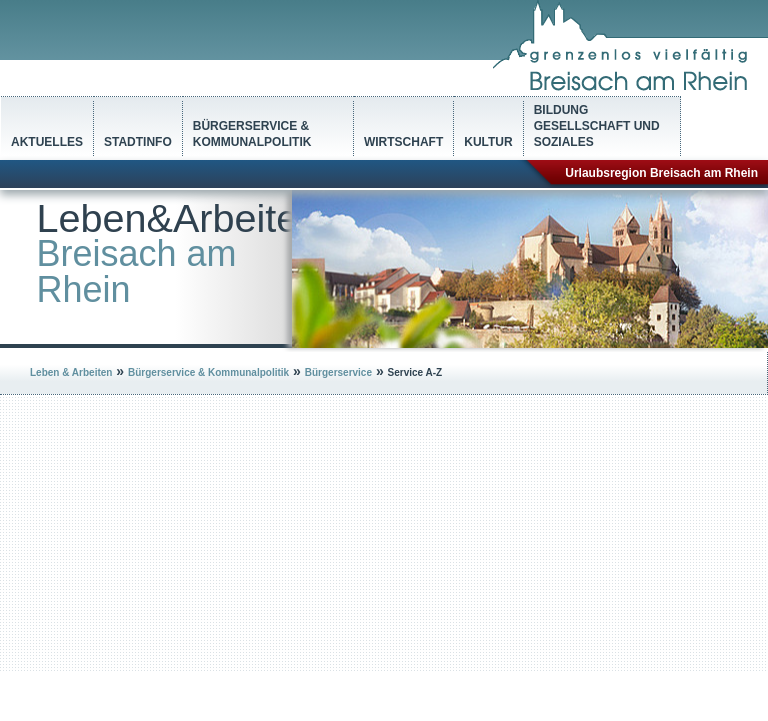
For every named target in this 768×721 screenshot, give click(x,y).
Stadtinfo (138, 142)
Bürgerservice (338, 372)
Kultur (488, 142)
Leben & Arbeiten (71, 372)
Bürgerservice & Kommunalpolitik (252, 134)
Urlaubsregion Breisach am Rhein (661, 173)
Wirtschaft (403, 142)
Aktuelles (47, 142)
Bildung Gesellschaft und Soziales (597, 126)
